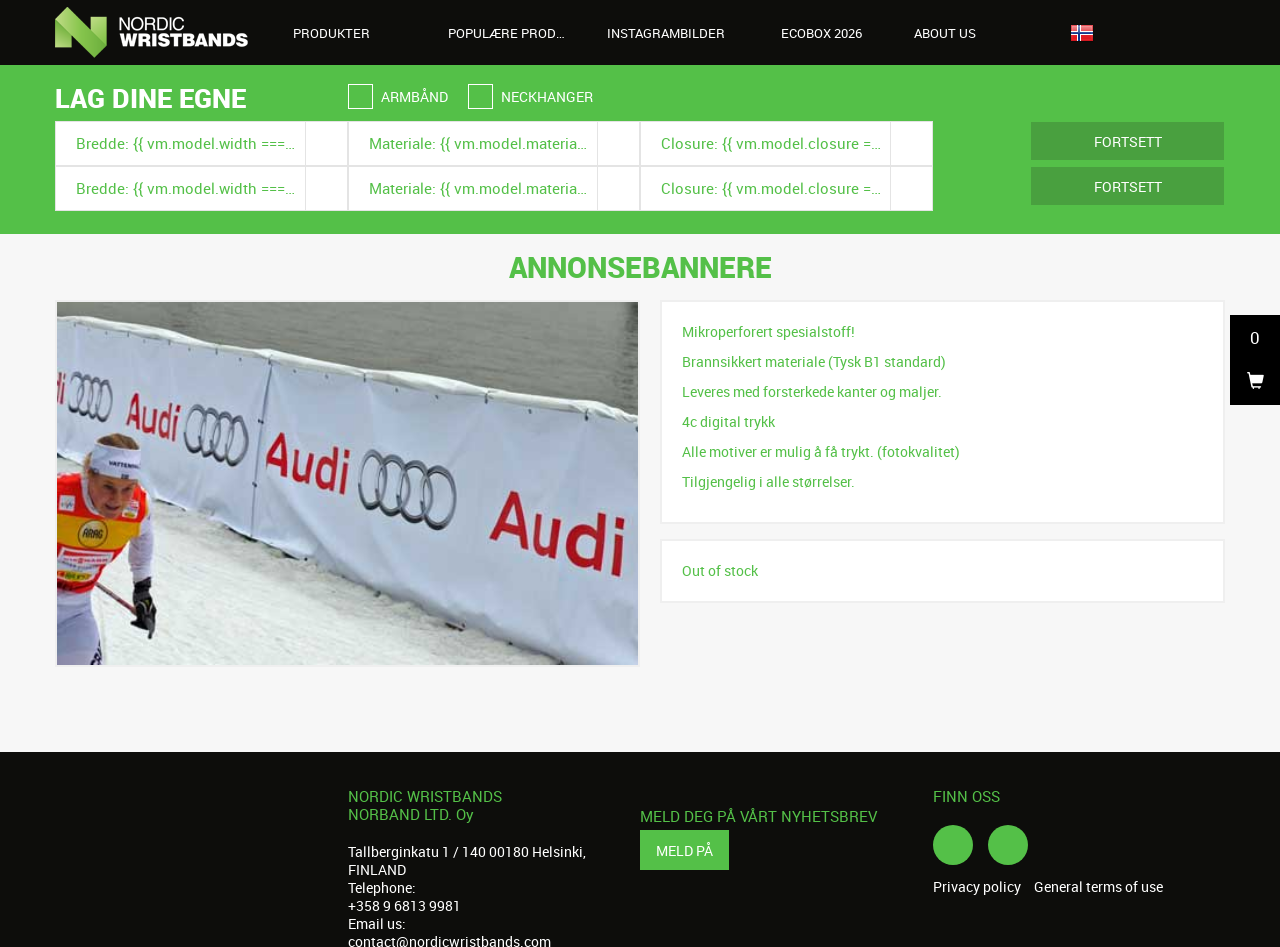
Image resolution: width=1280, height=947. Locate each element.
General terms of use (1098, 887)
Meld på (684, 850)
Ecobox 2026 (821, 33)
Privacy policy (977, 887)
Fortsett (1128, 141)
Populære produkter (518, 33)
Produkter (342, 33)
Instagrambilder (666, 33)
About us (956, 33)
